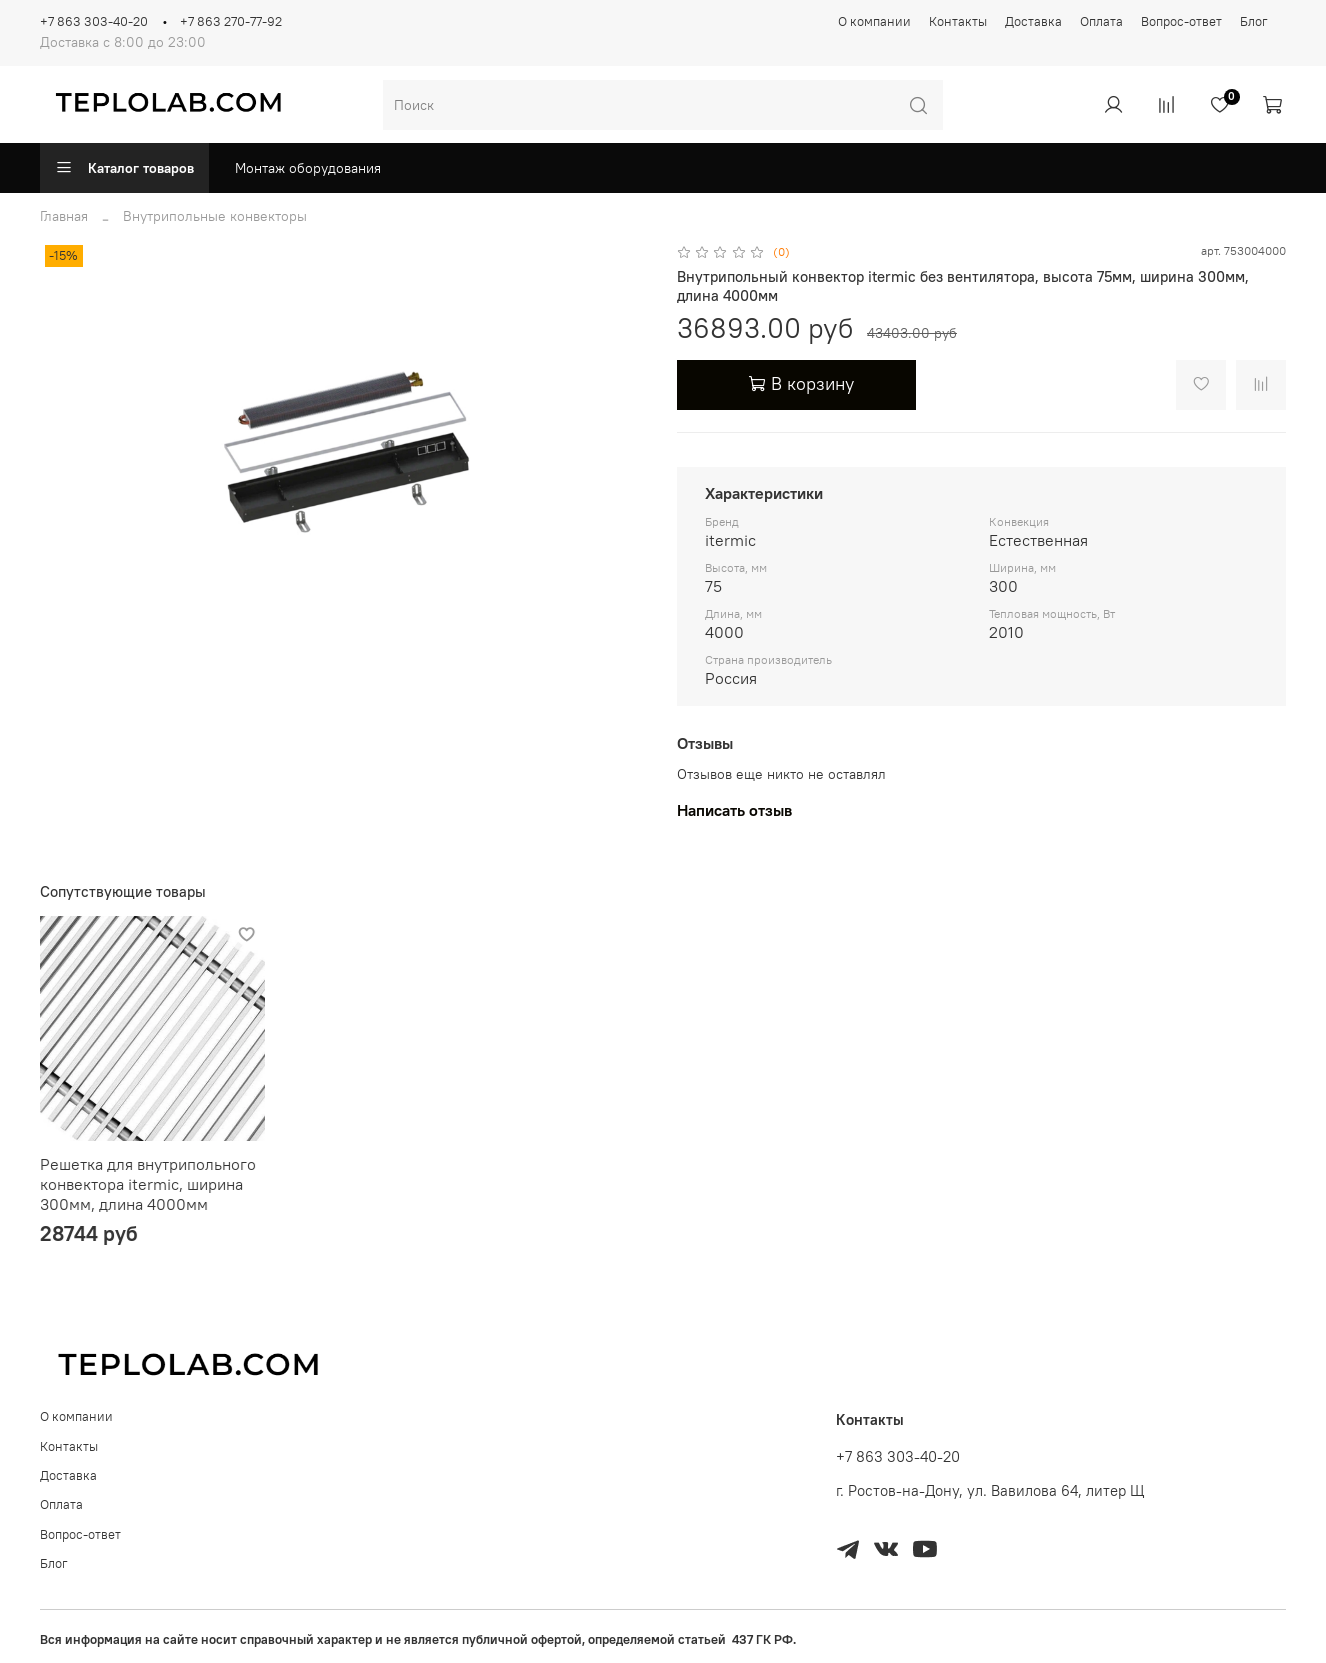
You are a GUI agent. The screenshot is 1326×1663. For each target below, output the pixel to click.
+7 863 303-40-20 (94, 21)
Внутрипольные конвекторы (215, 216)
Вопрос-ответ (1181, 21)
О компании (874, 21)
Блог (1254, 21)
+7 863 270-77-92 (231, 21)
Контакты (958, 21)
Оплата (1101, 21)
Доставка (1033, 21)
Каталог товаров (124, 168)
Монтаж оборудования (308, 168)
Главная (64, 216)
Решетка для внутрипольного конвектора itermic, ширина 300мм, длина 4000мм (148, 1183)
